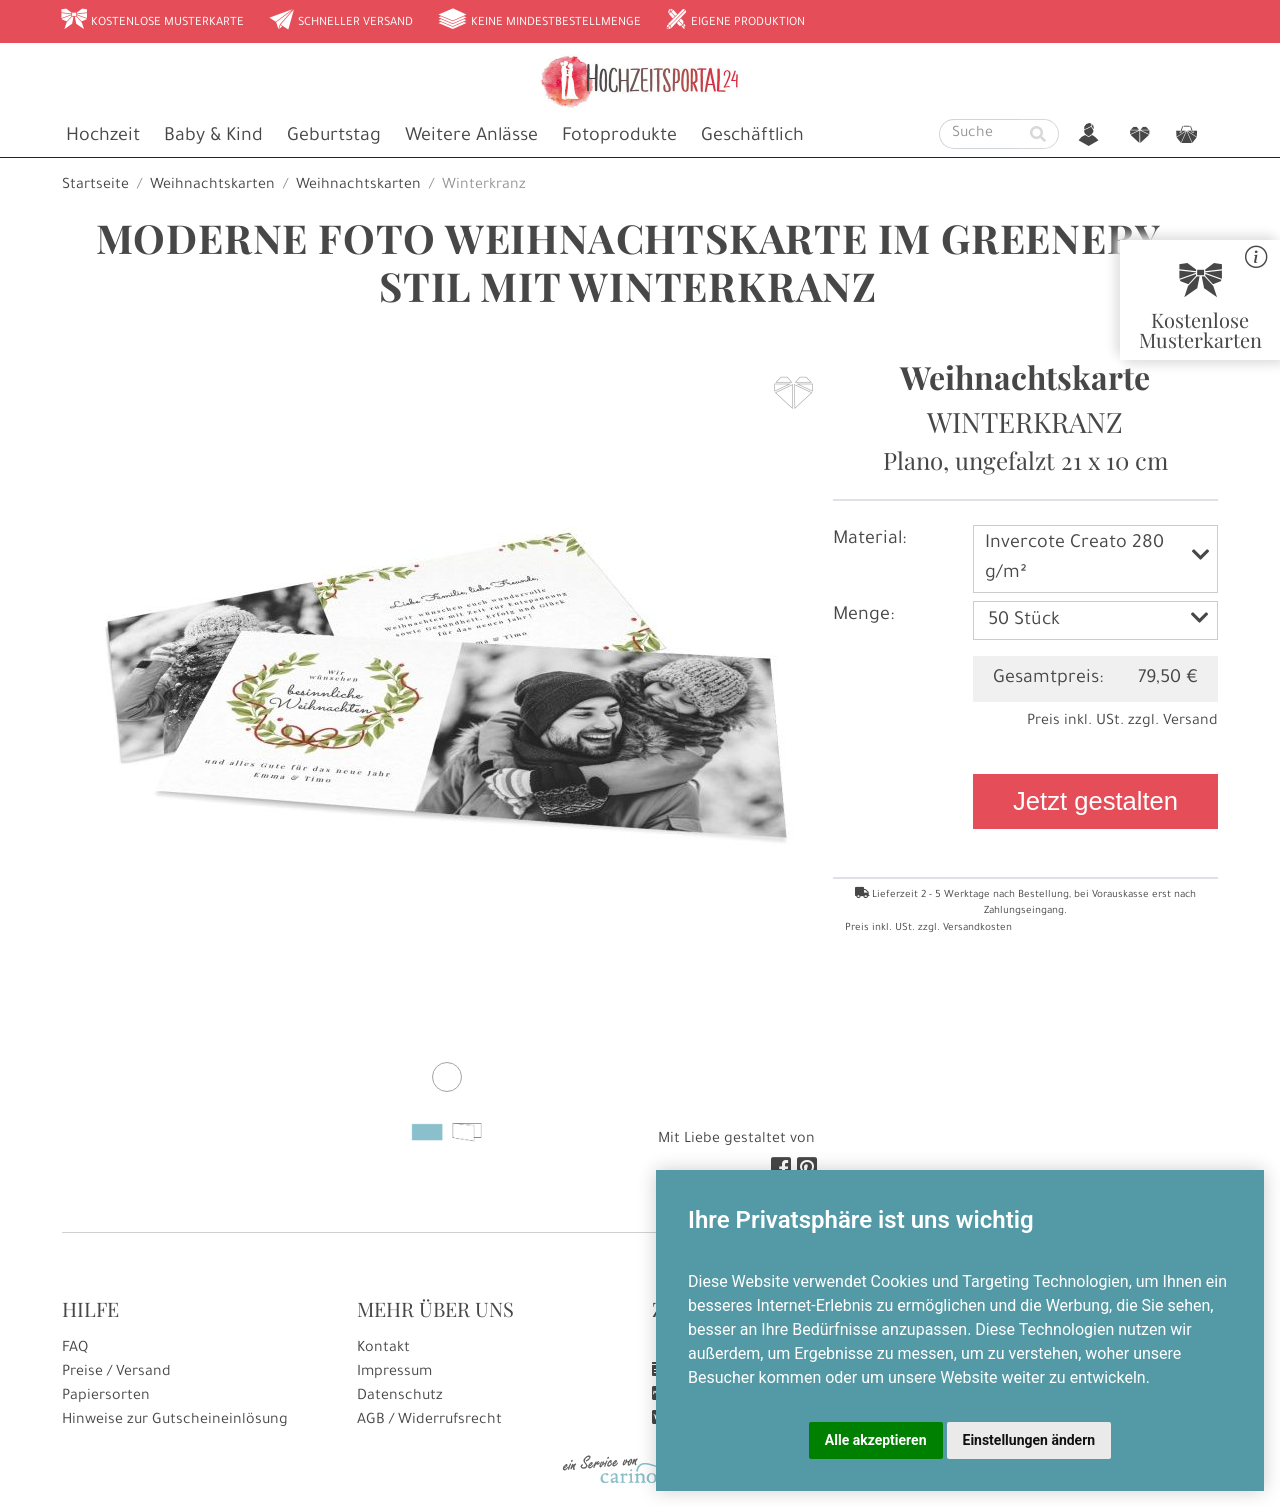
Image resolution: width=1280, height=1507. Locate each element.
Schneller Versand (340, 21)
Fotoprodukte (619, 137)
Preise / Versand (116, 1373)
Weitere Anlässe (471, 137)
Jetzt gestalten (1095, 801)
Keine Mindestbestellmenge (539, 21)
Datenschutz (400, 1397)
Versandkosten (977, 928)
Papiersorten (106, 1397)
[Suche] (979, 134)
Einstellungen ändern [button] (1029, 1440)
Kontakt (383, 1349)
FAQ (75, 1349)
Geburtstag (334, 137)
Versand (1190, 722)
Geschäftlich (752, 137)
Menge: (863, 616)
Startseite (95, 186)
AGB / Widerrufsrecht (429, 1421)
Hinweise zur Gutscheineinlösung (175, 1421)
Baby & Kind (213, 137)
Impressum (394, 1373)
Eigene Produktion (735, 21)
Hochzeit (103, 137)
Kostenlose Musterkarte (152, 21)
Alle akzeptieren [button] (876, 1440)
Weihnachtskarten (212, 186)
